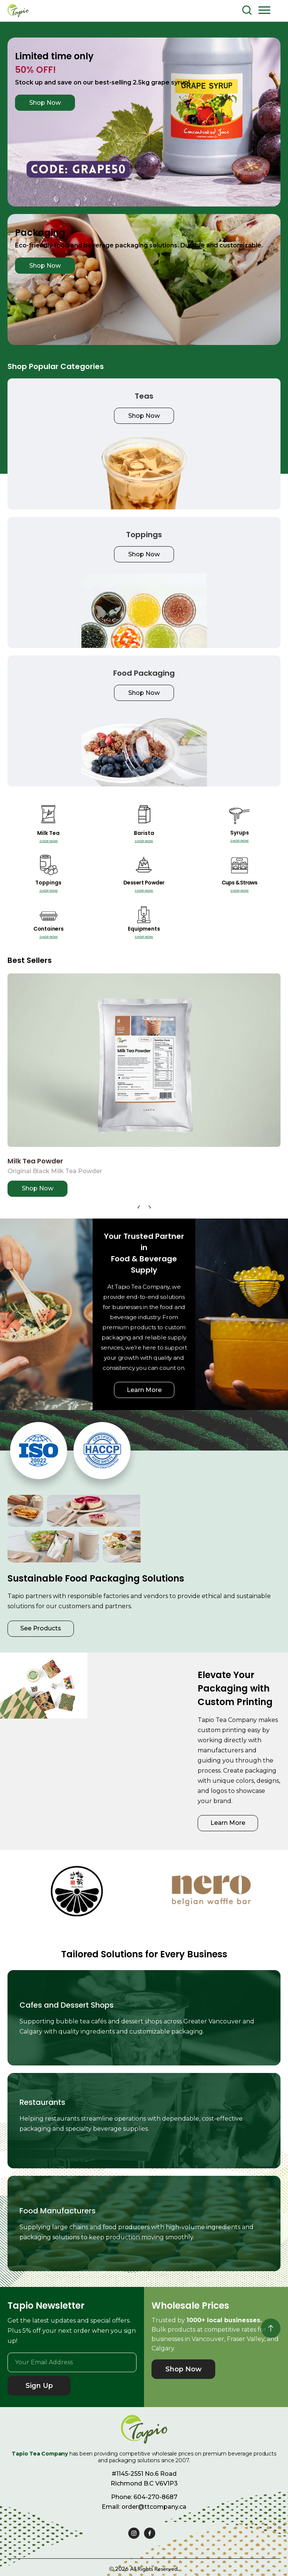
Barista (144, 833)
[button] (264, 10)
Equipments (144, 928)
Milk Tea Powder (35, 1161)
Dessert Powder (144, 882)
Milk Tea (48, 833)
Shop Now (45, 102)
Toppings (48, 882)
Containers (48, 928)
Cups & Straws (239, 882)
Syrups (239, 832)
